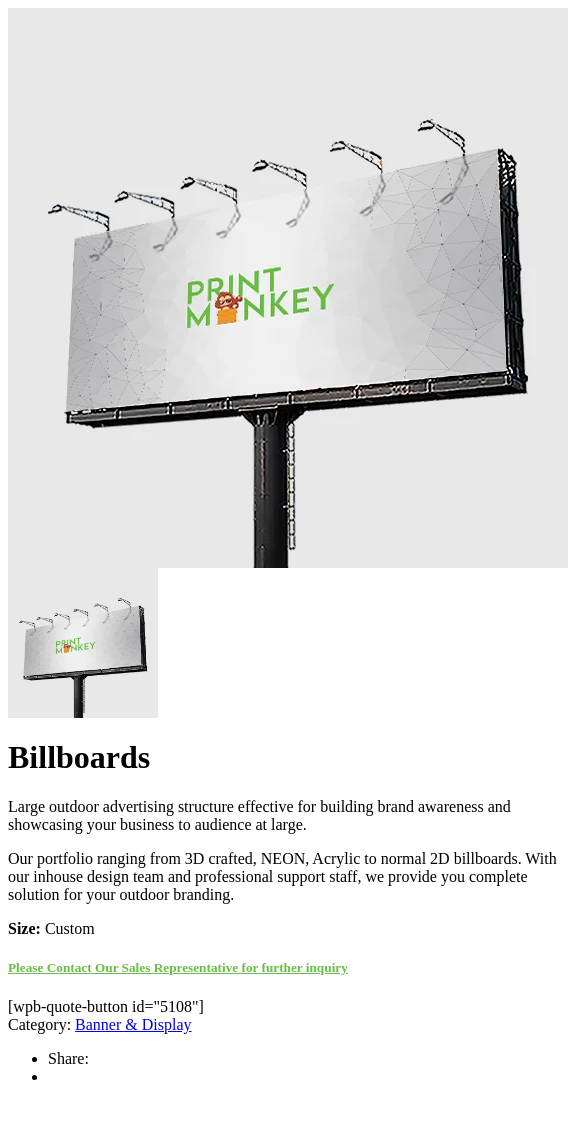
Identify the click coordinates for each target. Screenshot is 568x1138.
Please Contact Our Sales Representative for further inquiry (178, 967)
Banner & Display (133, 1024)
